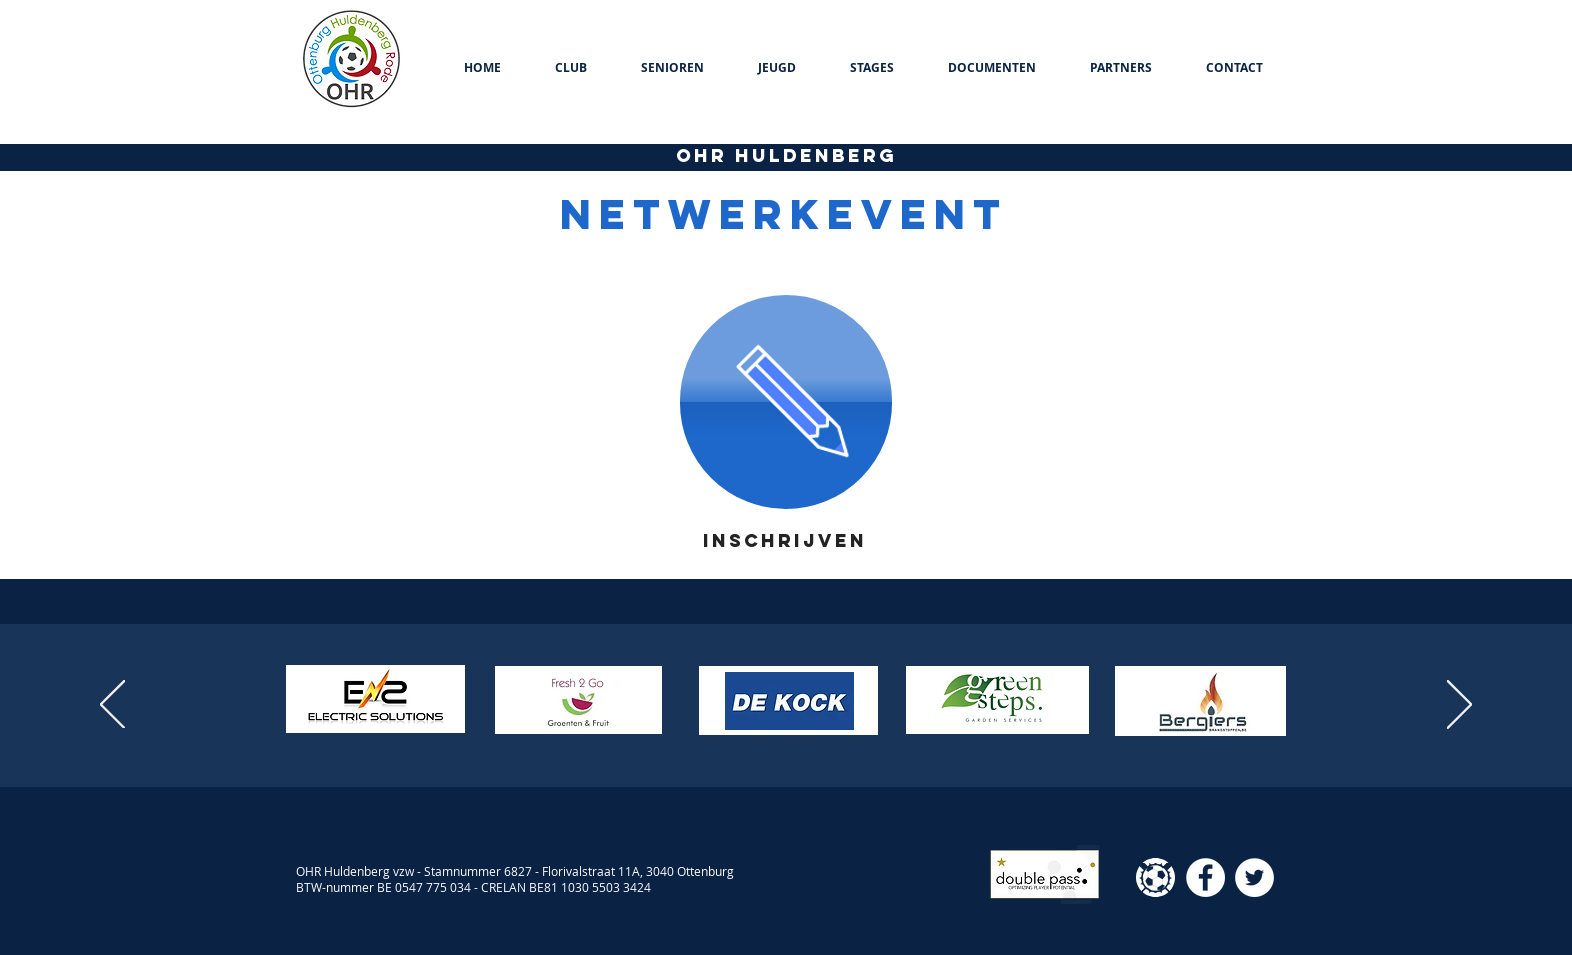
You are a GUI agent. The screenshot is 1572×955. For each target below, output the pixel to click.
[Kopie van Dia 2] (795, 737)
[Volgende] (1459, 706)
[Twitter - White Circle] (1254, 877)
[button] (571, 68)
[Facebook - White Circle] (1205, 877)
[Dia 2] (777, 737)
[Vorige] (112, 706)
